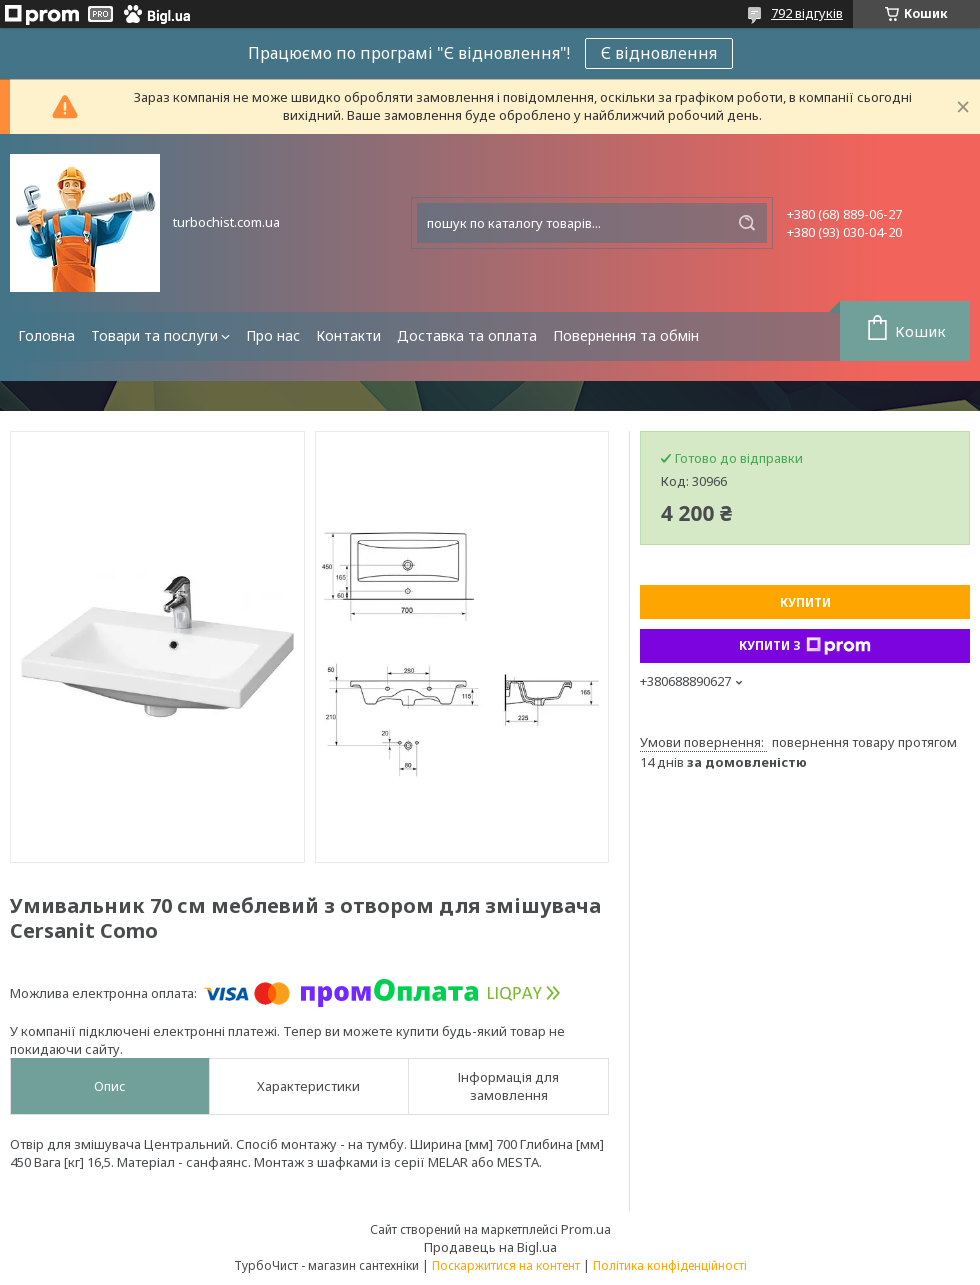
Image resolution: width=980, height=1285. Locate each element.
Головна (46, 335)
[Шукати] (747, 223)
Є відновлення (659, 53)
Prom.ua (586, 1229)
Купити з (805, 646)
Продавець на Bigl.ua (490, 1247)
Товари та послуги (154, 335)
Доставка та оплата (467, 335)
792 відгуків (807, 13)
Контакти (348, 335)
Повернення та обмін (626, 335)
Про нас (273, 335)
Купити (805, 602)
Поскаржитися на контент (506, 1265)
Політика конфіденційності (670, 1265)
